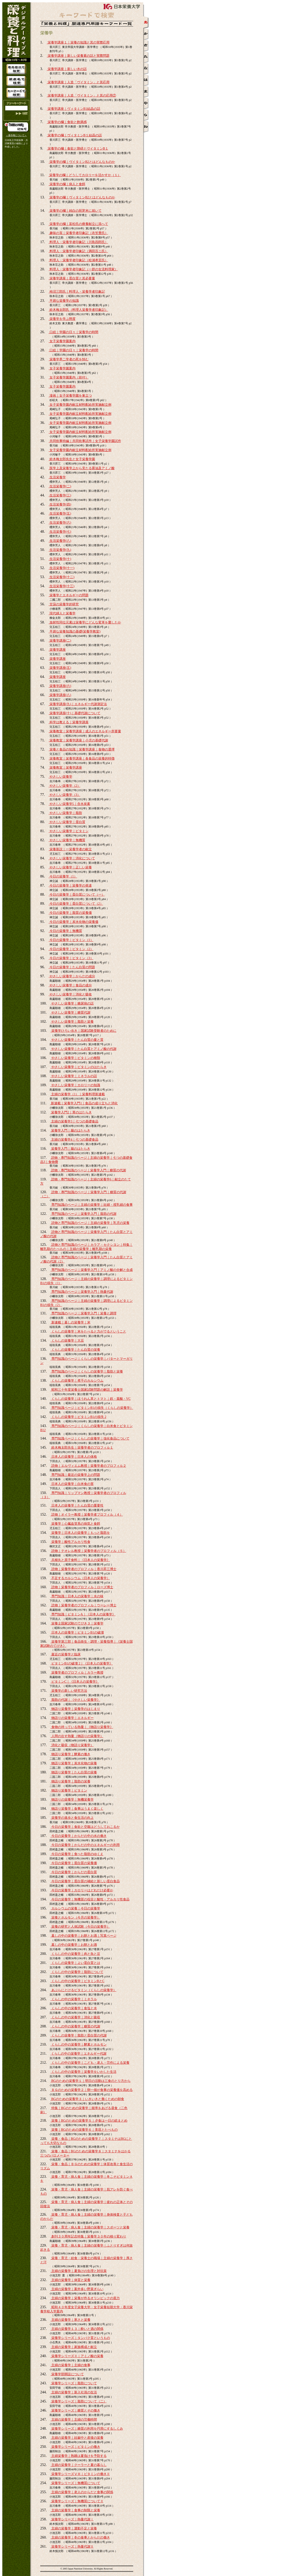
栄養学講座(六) (60, 686)
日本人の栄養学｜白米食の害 (72, 1484)
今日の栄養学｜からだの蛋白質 (73, 1872)
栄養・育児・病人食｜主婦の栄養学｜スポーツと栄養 (89, 2227)
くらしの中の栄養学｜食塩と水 (73, 2008)
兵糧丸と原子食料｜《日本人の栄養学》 (80, 1560)
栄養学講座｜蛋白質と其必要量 (72, 278)
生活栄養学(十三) (61, 586)
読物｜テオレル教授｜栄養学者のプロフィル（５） (88, 1551)
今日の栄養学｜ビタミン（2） (71, 949)
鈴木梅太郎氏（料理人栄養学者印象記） (78, 310)
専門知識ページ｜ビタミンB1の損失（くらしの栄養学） (91, 1408)
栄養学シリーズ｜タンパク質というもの (80, 2338)
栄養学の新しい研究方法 (68, 1690)
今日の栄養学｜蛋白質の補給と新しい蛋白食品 (85, 1881)
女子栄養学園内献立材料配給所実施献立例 (80, 404)
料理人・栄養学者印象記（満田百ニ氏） (78, 251)
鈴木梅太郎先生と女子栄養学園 (72, 459)
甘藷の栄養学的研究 (64, 604)
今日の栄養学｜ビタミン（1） (71, 940)
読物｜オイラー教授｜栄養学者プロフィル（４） (86, 1514)
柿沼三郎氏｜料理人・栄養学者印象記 (77, 291)
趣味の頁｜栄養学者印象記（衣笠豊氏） (78, 233)
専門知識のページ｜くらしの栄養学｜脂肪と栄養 (86, 1371)
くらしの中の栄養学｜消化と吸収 (75, 2017)
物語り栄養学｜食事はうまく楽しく (76, 1808)
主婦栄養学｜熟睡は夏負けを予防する (78, 2456)
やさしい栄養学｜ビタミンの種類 (75, 1058)
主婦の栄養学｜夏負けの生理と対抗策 (78, 2271)
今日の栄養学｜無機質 (65, 931)
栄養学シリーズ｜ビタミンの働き (75, 2447)
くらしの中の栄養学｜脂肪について (76, 1972)
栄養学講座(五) (60, 668)
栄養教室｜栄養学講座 (65, 767)
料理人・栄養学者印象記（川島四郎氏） (78, 242)
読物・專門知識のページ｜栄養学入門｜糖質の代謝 (88, 1170)
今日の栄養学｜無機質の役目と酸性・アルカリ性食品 (89, 1899)
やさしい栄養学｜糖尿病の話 (72, 1003)
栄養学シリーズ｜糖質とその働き (75, 2410)
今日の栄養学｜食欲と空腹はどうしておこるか (85, 1827)
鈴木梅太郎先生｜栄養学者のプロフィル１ (81, 1447)
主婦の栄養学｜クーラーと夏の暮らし (78, 2465)
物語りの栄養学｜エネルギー (72, 1718)
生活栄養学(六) (60, 522)
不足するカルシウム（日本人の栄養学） (80, 1578)
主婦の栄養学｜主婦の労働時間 (73, 2419)
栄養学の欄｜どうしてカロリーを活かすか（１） (84, 175)
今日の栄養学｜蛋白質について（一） (77, 894)
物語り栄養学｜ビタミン (68, 1790)
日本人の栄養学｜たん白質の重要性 (76, 1505)
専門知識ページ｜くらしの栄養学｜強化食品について (89, 1438)
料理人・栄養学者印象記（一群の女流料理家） (83, 269)
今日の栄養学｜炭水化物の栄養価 (73, 922)
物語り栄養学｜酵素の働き (70, 1754)
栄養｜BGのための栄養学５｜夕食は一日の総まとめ (88, 2120)
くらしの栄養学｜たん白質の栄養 (75, 1349)
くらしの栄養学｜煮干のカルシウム (76, 1380)
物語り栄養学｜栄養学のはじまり (75, 1709)
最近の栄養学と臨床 (65, 1654)
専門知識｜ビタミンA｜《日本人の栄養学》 (83, 1614)
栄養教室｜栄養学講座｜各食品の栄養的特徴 (82, 758)
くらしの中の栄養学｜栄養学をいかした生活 (83, 2072)
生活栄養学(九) (60, 550)
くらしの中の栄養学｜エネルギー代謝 (78, 2053)
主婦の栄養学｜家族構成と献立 (73, 2347)
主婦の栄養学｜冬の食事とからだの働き (80, 2537)
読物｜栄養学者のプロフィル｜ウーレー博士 (83, 1605)
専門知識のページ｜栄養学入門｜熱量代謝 (81, 1291)
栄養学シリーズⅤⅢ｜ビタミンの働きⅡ (80, 2474)
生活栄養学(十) (60, 559)
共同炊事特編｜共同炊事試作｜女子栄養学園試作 (85, 441)
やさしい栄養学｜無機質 (67, 840)
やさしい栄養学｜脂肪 (65, 813)
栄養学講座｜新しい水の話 (67, 69)
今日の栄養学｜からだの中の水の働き (78, 1836)
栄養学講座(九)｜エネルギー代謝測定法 (78, 704)
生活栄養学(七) (60, 531)
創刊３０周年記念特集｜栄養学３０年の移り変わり (88, 2236)
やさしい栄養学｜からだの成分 (72, 976)
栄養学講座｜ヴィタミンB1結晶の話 (73, 109)
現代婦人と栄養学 (62, 613)
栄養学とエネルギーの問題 (69, 595)
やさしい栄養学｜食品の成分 (70, 985)
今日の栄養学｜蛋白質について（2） (76, 903)
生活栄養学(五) (60, 513)
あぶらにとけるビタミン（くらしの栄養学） (83, 1990)
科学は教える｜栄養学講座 (69, 722)
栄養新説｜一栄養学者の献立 (70, 849)
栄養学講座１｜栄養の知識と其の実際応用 (78, 42)
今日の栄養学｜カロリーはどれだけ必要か (81, 1890)
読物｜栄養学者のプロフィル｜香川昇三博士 (83, 1569)
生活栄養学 (57, 477)
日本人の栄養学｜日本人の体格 (73, 1456)
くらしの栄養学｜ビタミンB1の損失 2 (78, 1417)
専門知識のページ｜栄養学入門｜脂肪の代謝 (83, 1214)
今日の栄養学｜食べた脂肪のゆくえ (76, 1854)
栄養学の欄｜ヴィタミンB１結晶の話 (74, 135)
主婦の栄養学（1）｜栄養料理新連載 (77, 1094)
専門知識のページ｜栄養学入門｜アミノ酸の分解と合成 (91, 1270)
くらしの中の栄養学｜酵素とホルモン (78, 2044)
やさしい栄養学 (60, 776)
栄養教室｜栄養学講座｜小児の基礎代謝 (78, 740)
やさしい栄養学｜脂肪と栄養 (72, 1021)
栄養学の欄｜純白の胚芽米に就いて (75, 210)
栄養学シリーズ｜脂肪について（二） (78, 2401)
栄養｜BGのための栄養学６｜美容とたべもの (84, 2129)
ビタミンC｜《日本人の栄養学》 (74, 1681)
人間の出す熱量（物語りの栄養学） (76, 1736)
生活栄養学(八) (60, 541)
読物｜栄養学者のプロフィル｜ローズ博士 (81, 1587)
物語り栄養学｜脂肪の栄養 (70, 1781)
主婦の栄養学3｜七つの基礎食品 (74, 1121)
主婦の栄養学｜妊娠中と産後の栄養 (76, 2437)
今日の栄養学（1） (63, 876)
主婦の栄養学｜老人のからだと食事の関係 (81, 2492)
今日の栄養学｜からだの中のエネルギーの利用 (85, 1845)
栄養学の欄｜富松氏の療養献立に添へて (78, 224)
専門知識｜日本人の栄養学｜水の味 (76, 1596)
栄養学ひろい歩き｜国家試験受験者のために (83, 1030)
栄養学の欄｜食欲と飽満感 (67, 122)
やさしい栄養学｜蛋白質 (67, 822)
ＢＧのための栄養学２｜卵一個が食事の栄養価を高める (91, 2090)
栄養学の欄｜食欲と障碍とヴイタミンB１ (77, 148)
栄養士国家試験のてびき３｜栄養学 (76, 1623)
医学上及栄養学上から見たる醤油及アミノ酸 (82, 468)
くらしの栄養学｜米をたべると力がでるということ (88, 1331)
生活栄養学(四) (60, 504)
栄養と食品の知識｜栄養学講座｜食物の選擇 (82, 749)
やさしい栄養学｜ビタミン (69, 831)
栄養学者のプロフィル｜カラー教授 (76, 1672)
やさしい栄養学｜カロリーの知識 (75, 1085)
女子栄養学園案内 (62, 341)
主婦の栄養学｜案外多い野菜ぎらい (76, 2289)
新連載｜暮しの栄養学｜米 (70, 1322)
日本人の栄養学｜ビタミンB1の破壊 (77, 1632)
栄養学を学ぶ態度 (62, 319)
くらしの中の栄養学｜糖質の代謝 (75, 2026)
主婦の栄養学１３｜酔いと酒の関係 (76, 2329)
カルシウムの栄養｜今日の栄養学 (75, 1908)
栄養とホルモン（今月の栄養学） (75, 1917)
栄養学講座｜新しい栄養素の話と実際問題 (78, 55)
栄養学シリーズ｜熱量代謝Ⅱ (72, 2546)
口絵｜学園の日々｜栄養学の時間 (73, 332)
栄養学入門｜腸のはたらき (70, 1130)
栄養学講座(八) (60, 695)
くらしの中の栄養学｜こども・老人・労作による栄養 (89, 2062)
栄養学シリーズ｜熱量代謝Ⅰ (72, 2519)
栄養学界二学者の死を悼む (69, 359)
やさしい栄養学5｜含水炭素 (69, 804)
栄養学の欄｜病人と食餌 (67, 184)
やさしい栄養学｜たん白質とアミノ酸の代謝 (83, 1049)
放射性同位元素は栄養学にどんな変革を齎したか (85, 622)
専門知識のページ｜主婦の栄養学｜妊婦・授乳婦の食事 (91, 1204)
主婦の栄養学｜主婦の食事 (70, 2365)
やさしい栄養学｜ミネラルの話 (73, 1076)
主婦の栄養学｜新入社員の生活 (73, 2392)
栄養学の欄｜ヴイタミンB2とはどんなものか (82, 162)
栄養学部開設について (67, 2374)
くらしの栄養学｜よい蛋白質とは (75, 1963)
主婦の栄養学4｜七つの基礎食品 (74, 1139)
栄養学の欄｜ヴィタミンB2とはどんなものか (82, 197)
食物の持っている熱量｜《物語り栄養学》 (81, 1727)
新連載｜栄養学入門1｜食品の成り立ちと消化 (84, 1103)
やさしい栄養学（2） (64, 785)
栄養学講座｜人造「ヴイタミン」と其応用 (78, 82)
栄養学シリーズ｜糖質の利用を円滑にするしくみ (86, 2428)
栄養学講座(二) (60, 640)
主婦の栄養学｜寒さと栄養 (70, 2319)
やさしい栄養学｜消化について (72, 858)
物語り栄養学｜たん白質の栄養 (73, 1772)
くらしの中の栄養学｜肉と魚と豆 (75, 1954)
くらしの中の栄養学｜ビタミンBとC (77, 1981)
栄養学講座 (57, 649)
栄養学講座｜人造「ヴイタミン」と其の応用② (81, 95)
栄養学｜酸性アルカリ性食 (70, 1542)
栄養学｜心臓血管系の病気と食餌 (75, 1523)
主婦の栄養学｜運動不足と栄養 (73, 2528)
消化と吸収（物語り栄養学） (72, 1745)
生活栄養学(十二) (61, 577)
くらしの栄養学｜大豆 (67, 1340)
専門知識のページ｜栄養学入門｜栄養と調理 (83, 1313)
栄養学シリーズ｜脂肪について (73, 2383)
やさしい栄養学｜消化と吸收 (70, 994)
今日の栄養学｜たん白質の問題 (72, 967)
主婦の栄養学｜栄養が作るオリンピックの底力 (85, 2298)
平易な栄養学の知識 (64, 300)
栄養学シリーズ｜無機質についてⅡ (76, 2501)
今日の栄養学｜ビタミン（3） (71, 958)
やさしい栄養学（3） (64, 795)
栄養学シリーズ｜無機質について (75, 2483)
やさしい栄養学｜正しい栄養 (70, 867)
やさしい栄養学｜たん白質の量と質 (76, 1040)
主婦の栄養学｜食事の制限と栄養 (75, 2510)
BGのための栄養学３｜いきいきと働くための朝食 (87, 2099)
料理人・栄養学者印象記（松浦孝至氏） (78, 260)
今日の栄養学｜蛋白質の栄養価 (73, 1863)
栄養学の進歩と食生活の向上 (72, 1817)
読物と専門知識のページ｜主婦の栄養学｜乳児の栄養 (89, 1223)
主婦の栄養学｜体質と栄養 (70, 2280)
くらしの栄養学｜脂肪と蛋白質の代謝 (78, 2035)
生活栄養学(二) (60, 486)
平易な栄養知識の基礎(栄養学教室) (74, 631)
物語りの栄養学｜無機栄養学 (72, 1799)
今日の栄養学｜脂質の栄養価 (70, 912)
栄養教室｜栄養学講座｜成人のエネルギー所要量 (85, 731)
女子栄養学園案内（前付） (69, 377)
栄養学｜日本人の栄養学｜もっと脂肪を (80, 1532)
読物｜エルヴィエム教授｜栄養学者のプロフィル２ (88, 1465)
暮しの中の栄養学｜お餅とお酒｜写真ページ (83, 1935)
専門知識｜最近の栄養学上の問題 (75, 1475)
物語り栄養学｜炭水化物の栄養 (73, 1763)
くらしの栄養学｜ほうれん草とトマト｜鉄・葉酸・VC (90, 1398)
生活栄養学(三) (60, 495)
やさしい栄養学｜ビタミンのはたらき (78, 1067)
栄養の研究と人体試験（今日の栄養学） (80, 1926)
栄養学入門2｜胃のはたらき (71, 1112)
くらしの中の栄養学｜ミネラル (73, 1999)
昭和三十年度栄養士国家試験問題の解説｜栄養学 (86, 1389)
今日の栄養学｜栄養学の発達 (70, 885)
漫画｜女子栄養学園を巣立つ (70, 395)
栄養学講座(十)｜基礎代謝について (74, 713)
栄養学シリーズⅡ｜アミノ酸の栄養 (76, 2356)
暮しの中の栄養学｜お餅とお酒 (73, 1944)
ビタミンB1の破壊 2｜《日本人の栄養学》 (81, 1663)
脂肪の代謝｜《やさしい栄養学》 (75, 1700)
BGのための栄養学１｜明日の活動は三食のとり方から (90, 2081)
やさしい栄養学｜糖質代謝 (70, 1012)
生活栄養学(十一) (61, 568)
